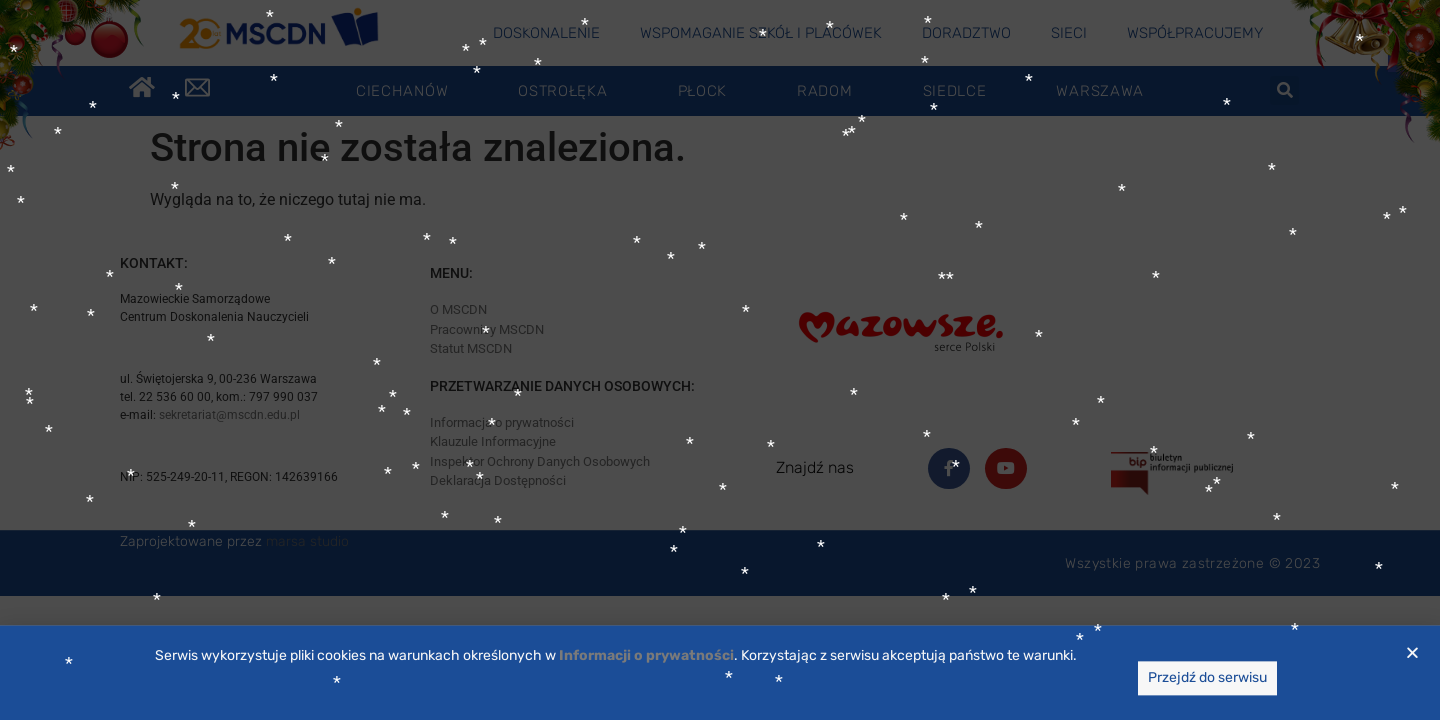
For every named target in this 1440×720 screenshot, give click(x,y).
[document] (720, 360)
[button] (1412, 679)
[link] (646, 682)
